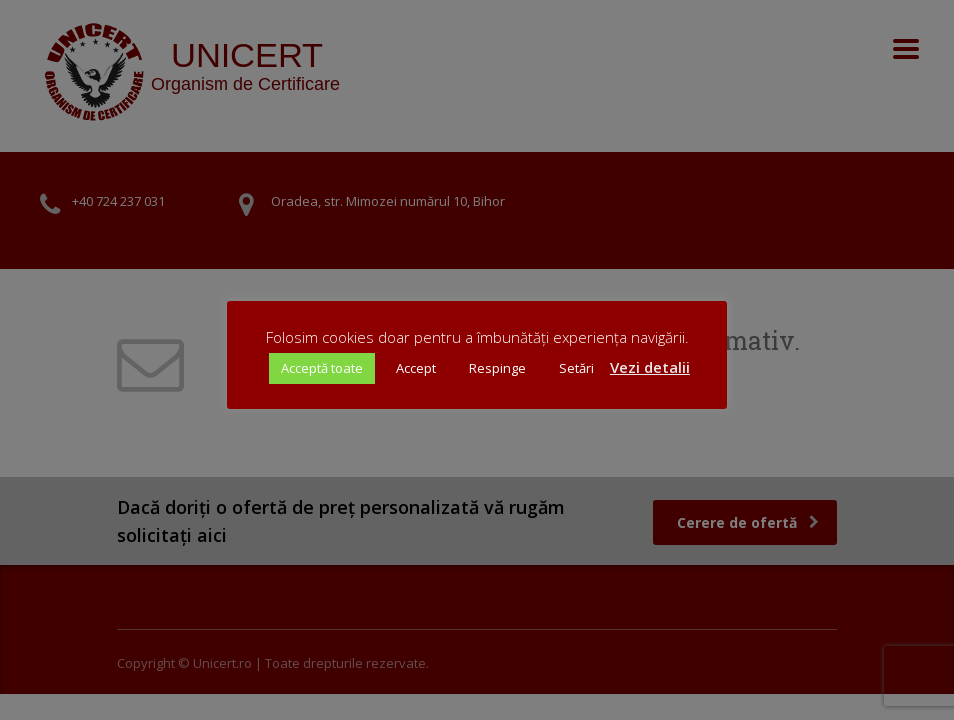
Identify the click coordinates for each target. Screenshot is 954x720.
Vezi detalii (650, 367)
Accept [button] (416, 368)
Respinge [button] (497, 368)
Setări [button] (576, 368)
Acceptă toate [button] (322, 368)
